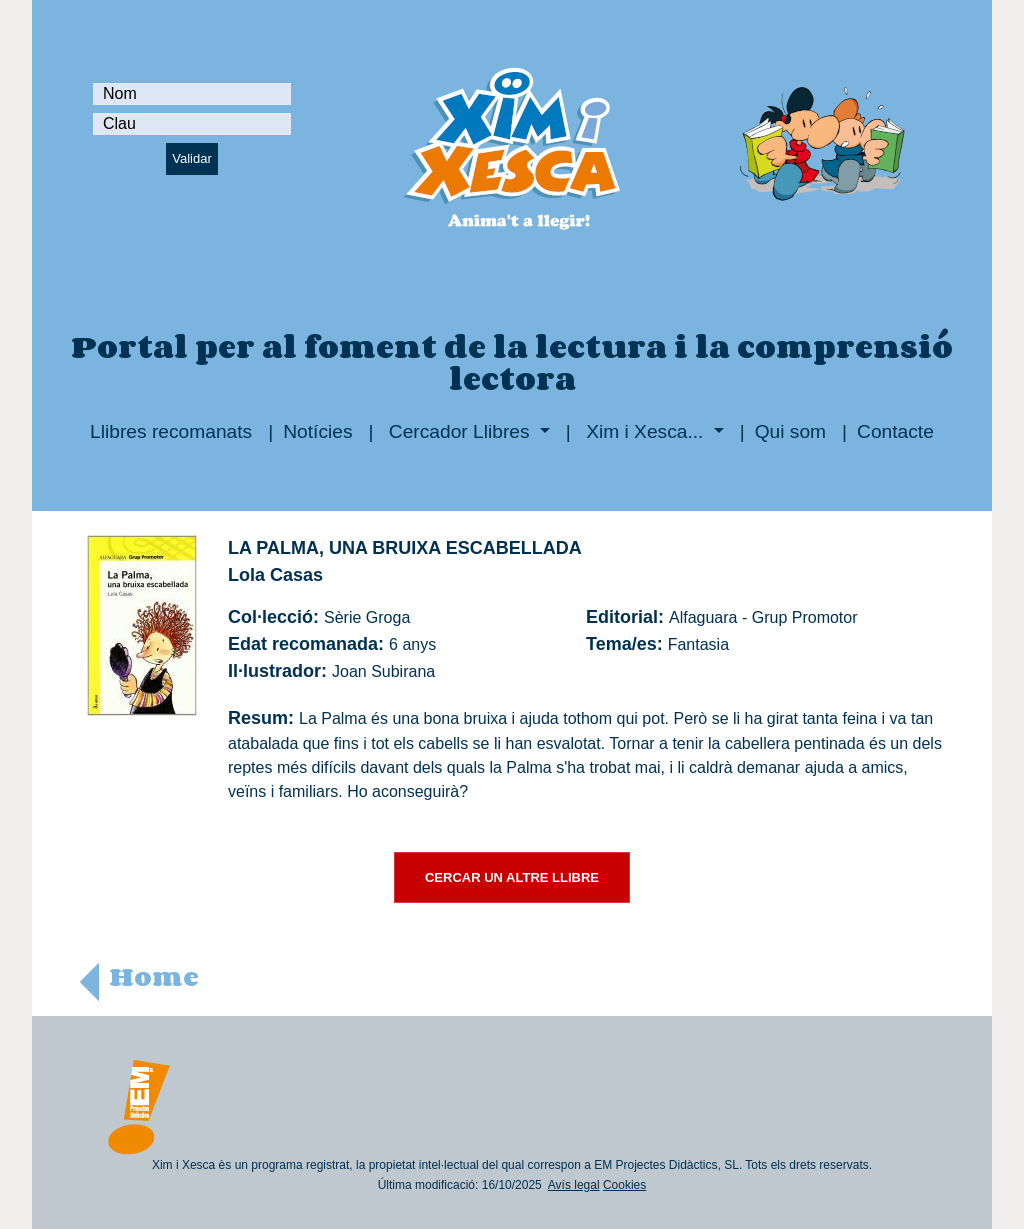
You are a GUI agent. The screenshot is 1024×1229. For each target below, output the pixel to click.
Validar (192, 158)
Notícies (317, 431)
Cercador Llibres (459, 431)
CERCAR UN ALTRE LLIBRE (512, 877)
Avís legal (574, 1185)
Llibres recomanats (171, 431)
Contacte (895, 431)
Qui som (790, 431)
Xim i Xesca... (645, 431)
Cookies (624, 1185)
